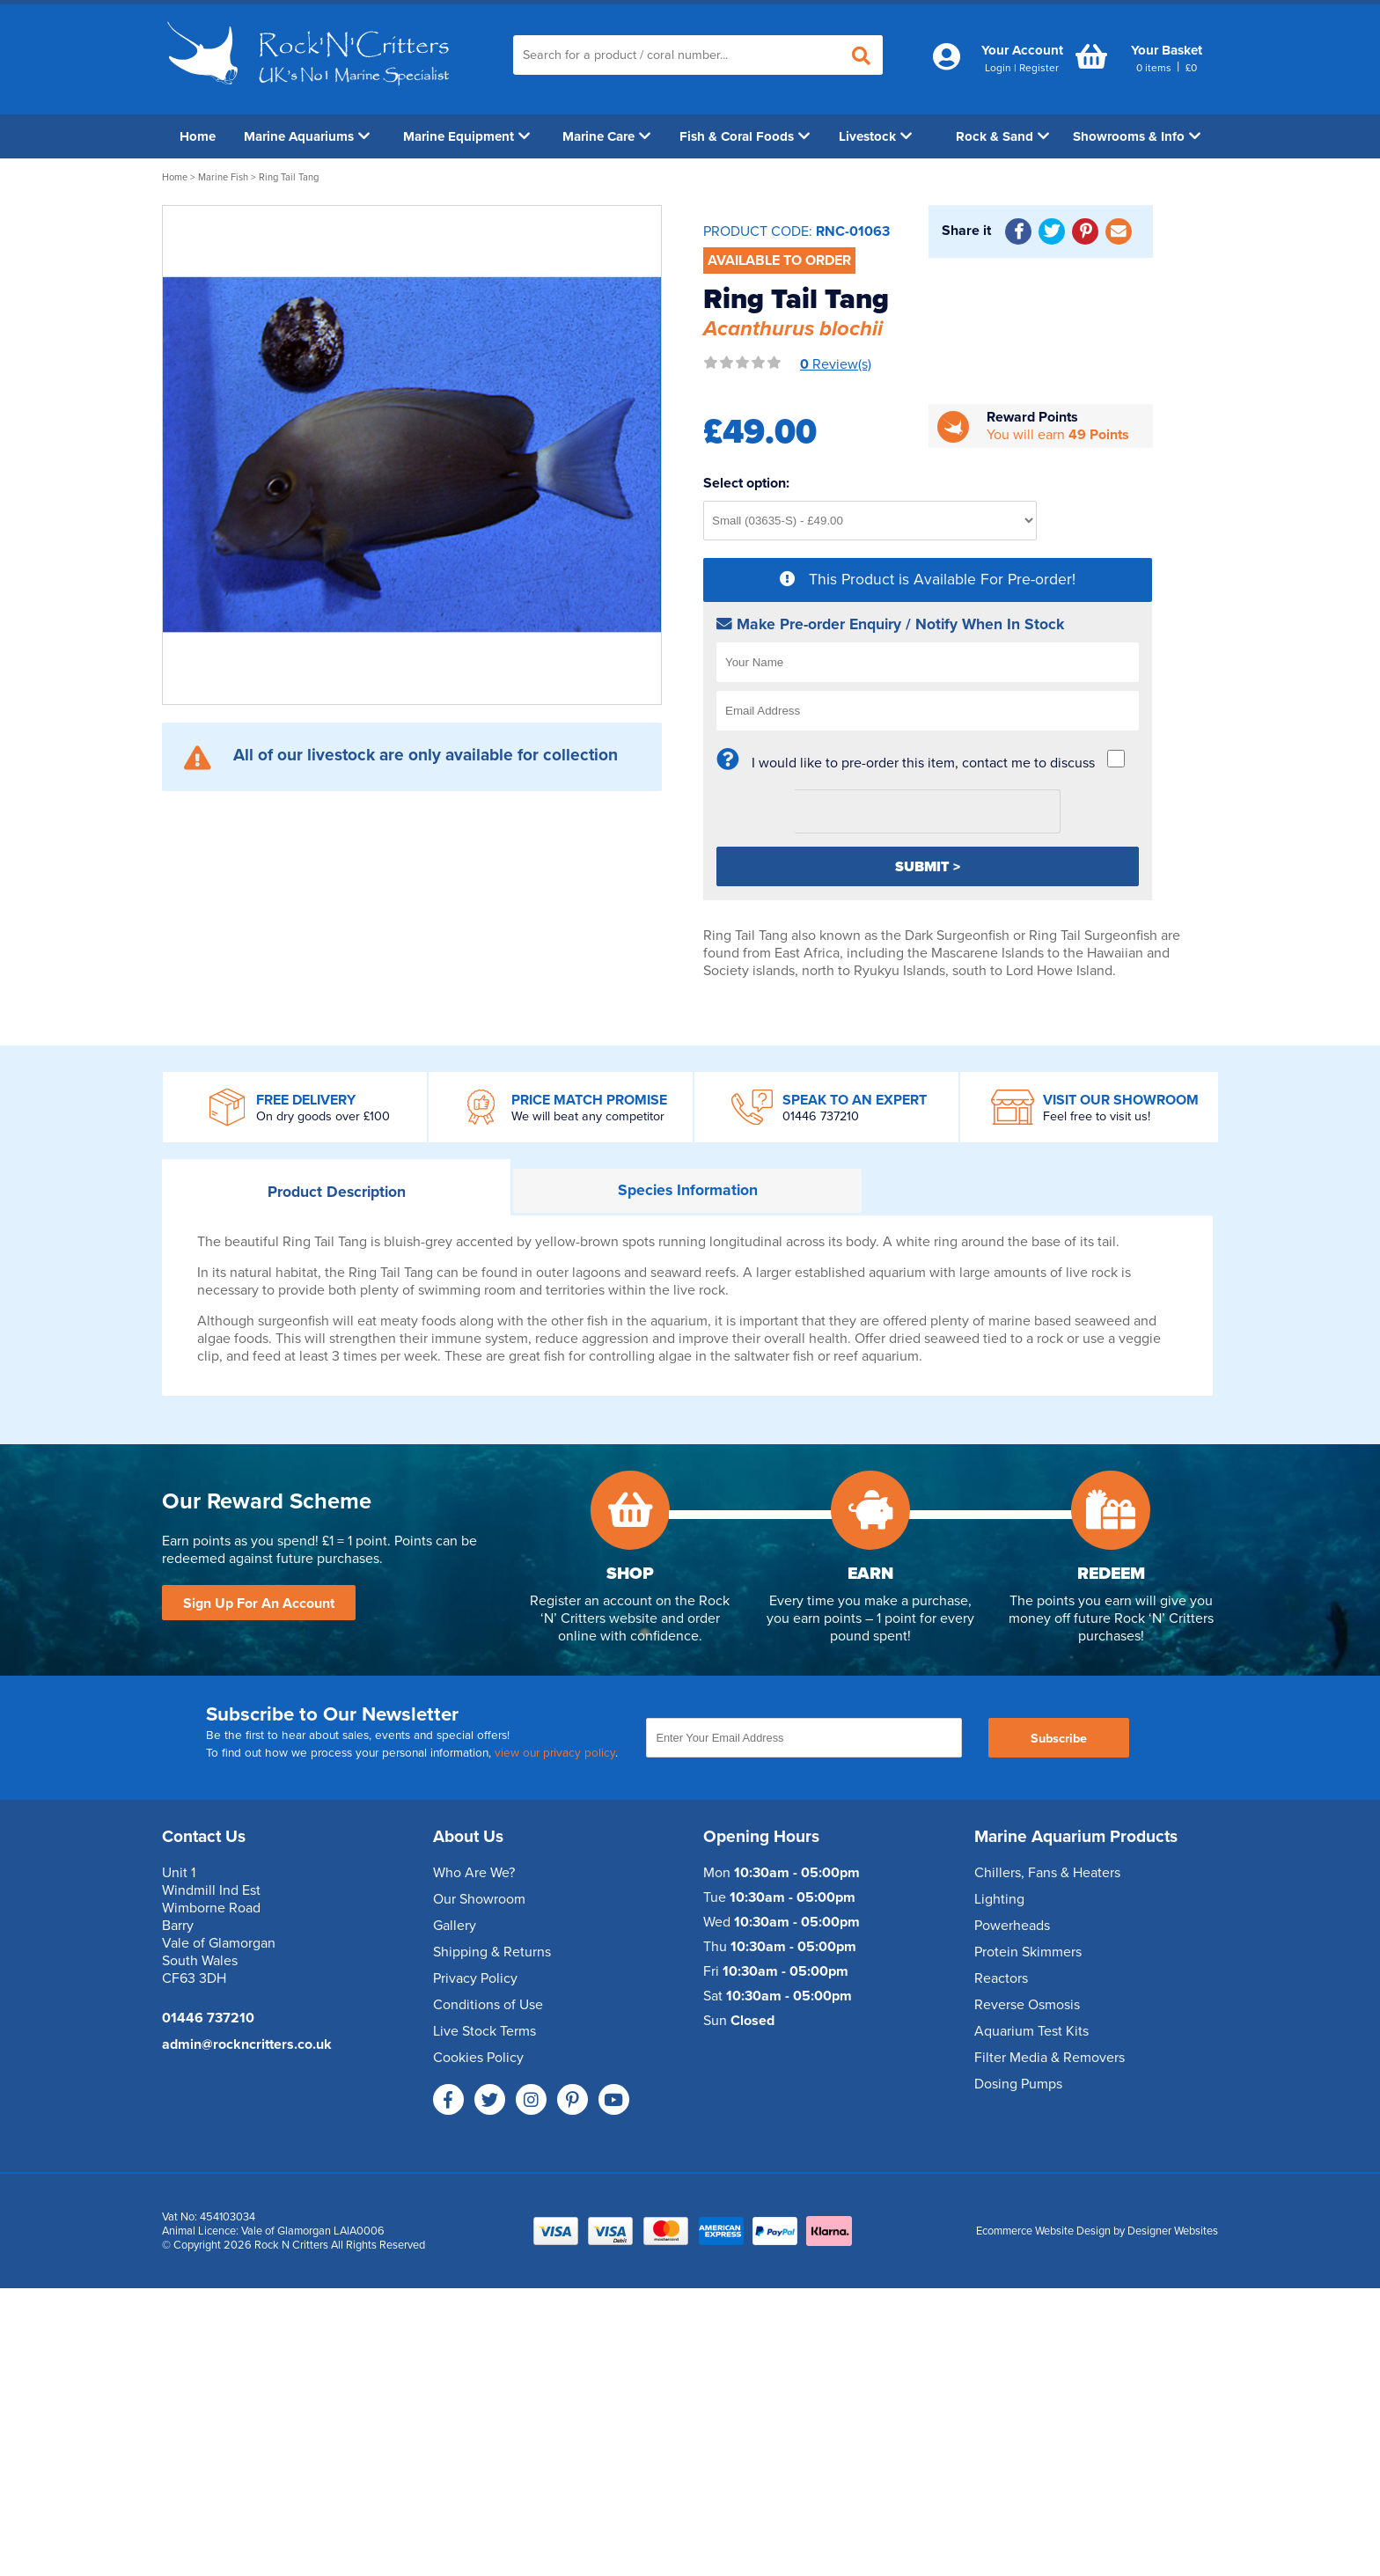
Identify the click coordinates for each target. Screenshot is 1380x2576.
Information (688, 1190)
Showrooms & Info (1136, 136)
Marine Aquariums (307, 136)
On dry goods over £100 (323, 1116)
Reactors (1001, 1978)
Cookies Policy (478, 2057)
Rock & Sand (1002, 136)
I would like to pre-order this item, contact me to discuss (923, 763)
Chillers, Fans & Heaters (1047, 1873)
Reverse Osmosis (1027, 2005)
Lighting (999, 1899)
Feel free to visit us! (1096, 1116)
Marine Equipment (466, 136)
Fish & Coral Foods (744, 136)
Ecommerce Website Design (1043, 2231)
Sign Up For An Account (258, 1603)
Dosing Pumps (1018, 2084)
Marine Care (606, 136)
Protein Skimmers (1028, 1952)
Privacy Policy (475, 1978)
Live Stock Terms (484, 2031)
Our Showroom (479, 1899)
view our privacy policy (555, 1753)
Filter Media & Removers (1049, 2057)
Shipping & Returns (492, 1952)
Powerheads (1012, 1925)
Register (1039, 68)
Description (337, 1192)
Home (198, 136)
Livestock (875, 136)
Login (998, 68)
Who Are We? (474, 1873)
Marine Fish (223, 177)
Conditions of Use (488, 2005)
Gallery (454, 1925)
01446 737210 (820, 1116)
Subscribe (1059, 1738)
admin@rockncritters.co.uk (247, 2044)
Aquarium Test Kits (1031, 2031)
